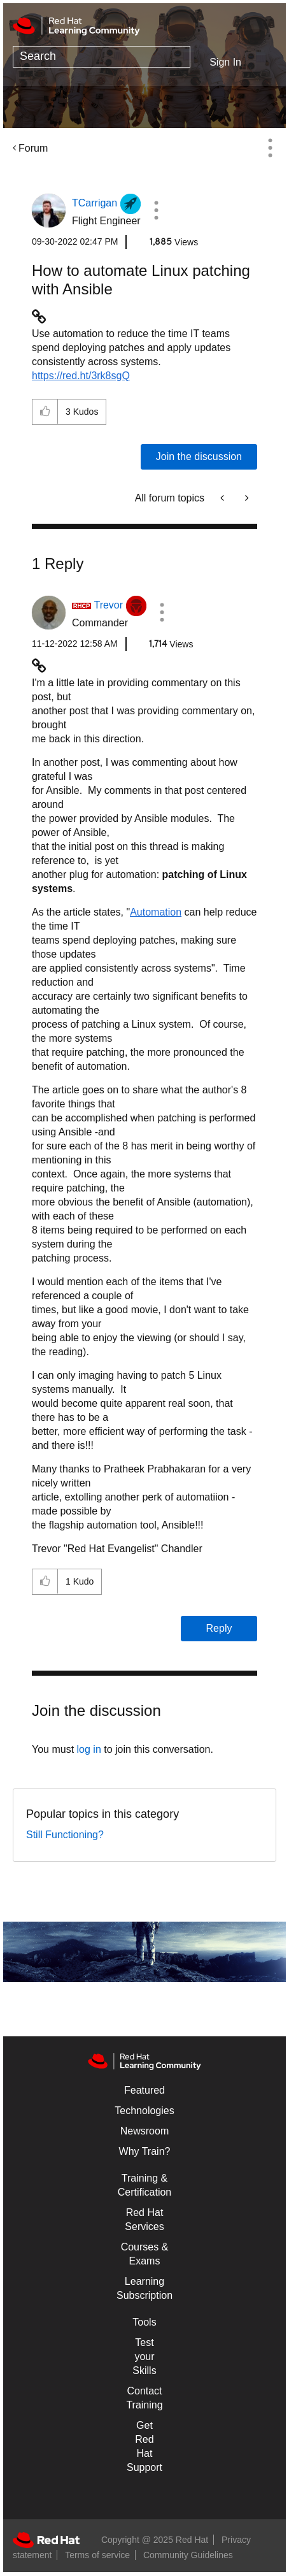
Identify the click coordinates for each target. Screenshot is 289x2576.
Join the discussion (199, 456)
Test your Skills (144, 2356)
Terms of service (97, 2555)
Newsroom (144, 2131)
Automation (155, 912)
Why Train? (145, 2151)
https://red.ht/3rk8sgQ (81, 375)
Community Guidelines (188, 2555)
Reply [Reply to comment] (219, 1628)
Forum (33, 148)
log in (89, 1749)
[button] (157, 210)
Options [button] (270, 148)
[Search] (101, 57)
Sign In (225, 62)
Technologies (144, 2110)
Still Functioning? (65, 1834)
